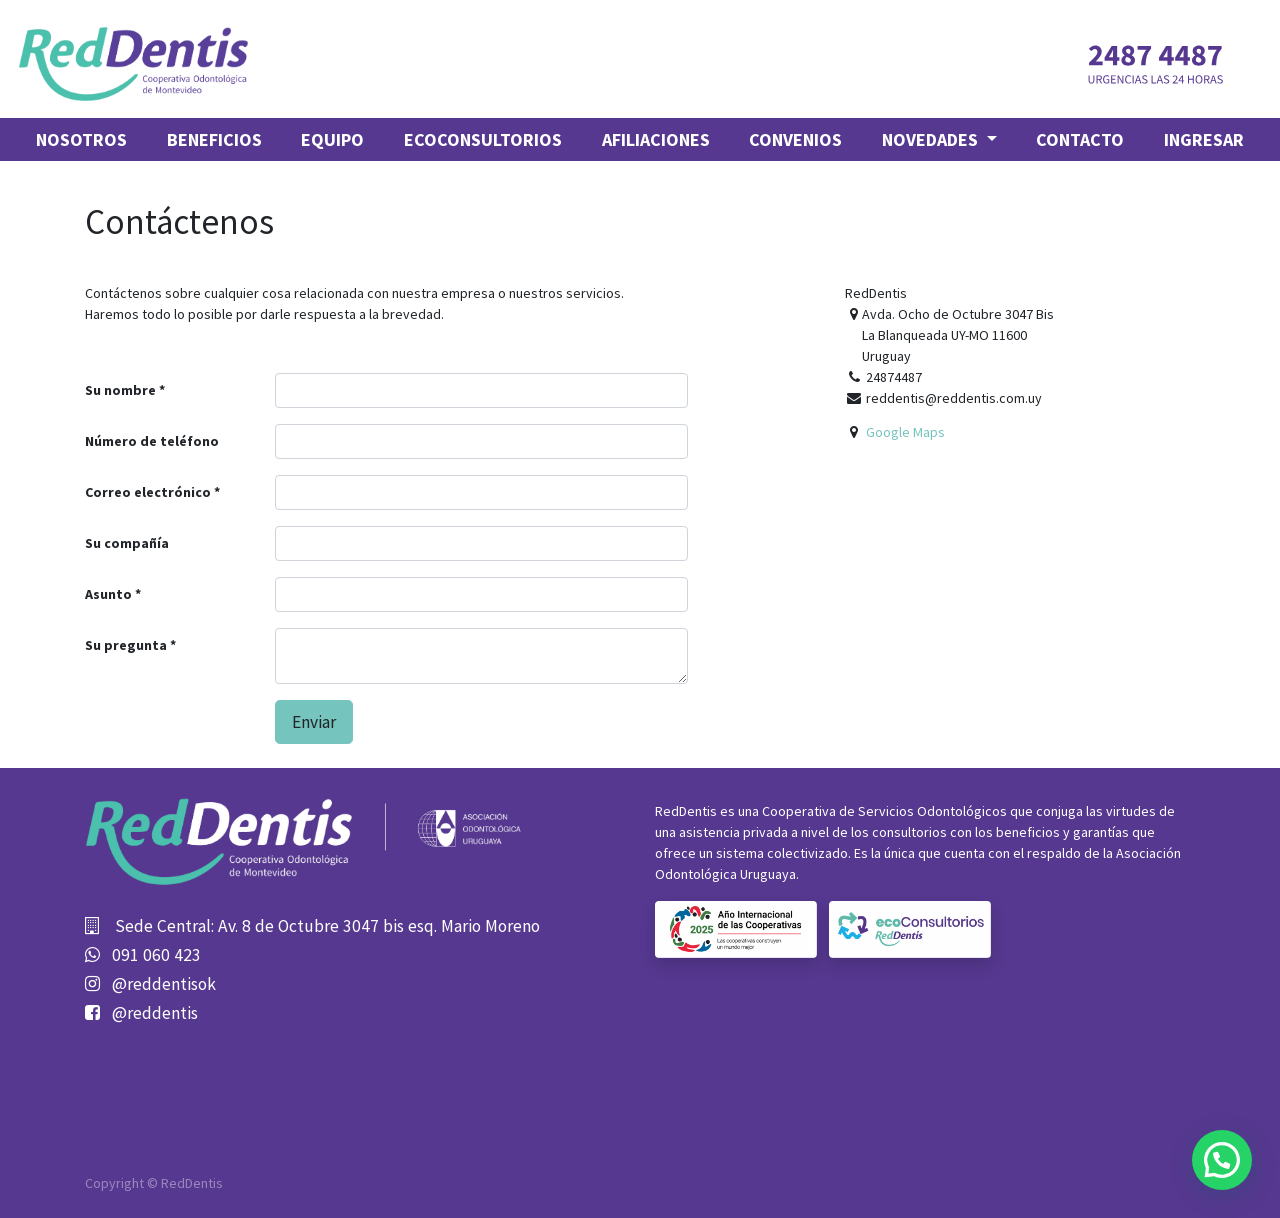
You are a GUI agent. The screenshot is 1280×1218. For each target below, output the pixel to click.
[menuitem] (81, 139)
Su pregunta (126, 645)
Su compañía (127, 543)
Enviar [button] (314, 722)
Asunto (108, 594)
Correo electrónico (148, 492)
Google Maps (905, 432)
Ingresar (1204, 139)
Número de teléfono (152, 441)
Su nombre (120, 390)
